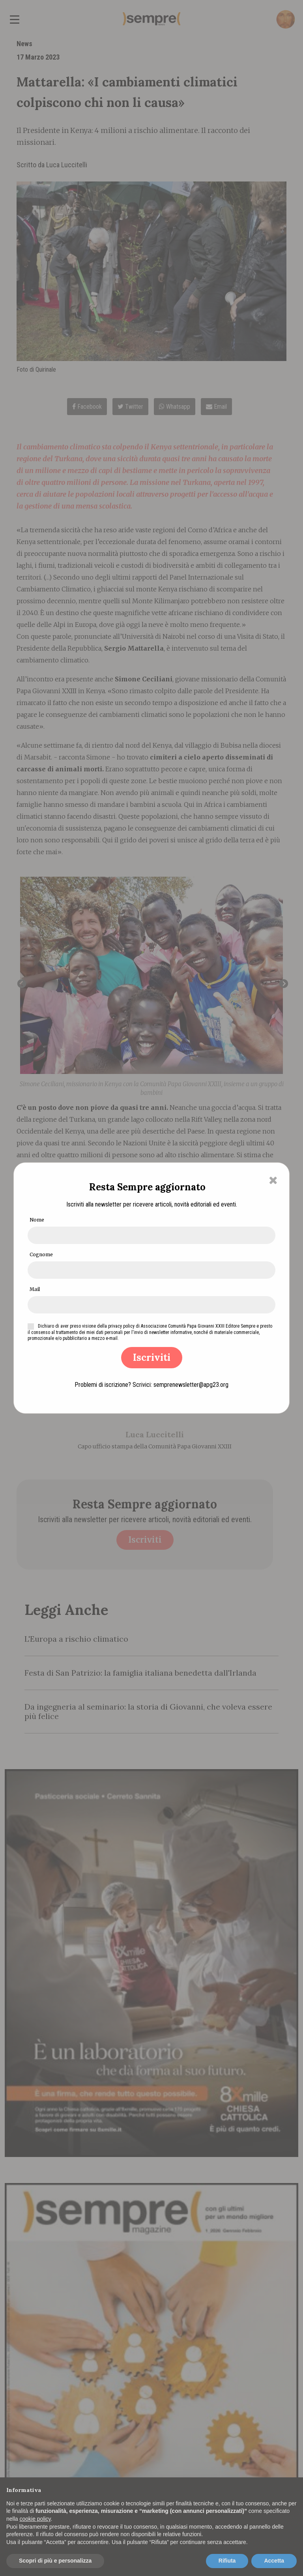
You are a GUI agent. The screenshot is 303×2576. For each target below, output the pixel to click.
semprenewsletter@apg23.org (190, 1384)
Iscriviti (151, 1357)
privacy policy (121, 1326)
